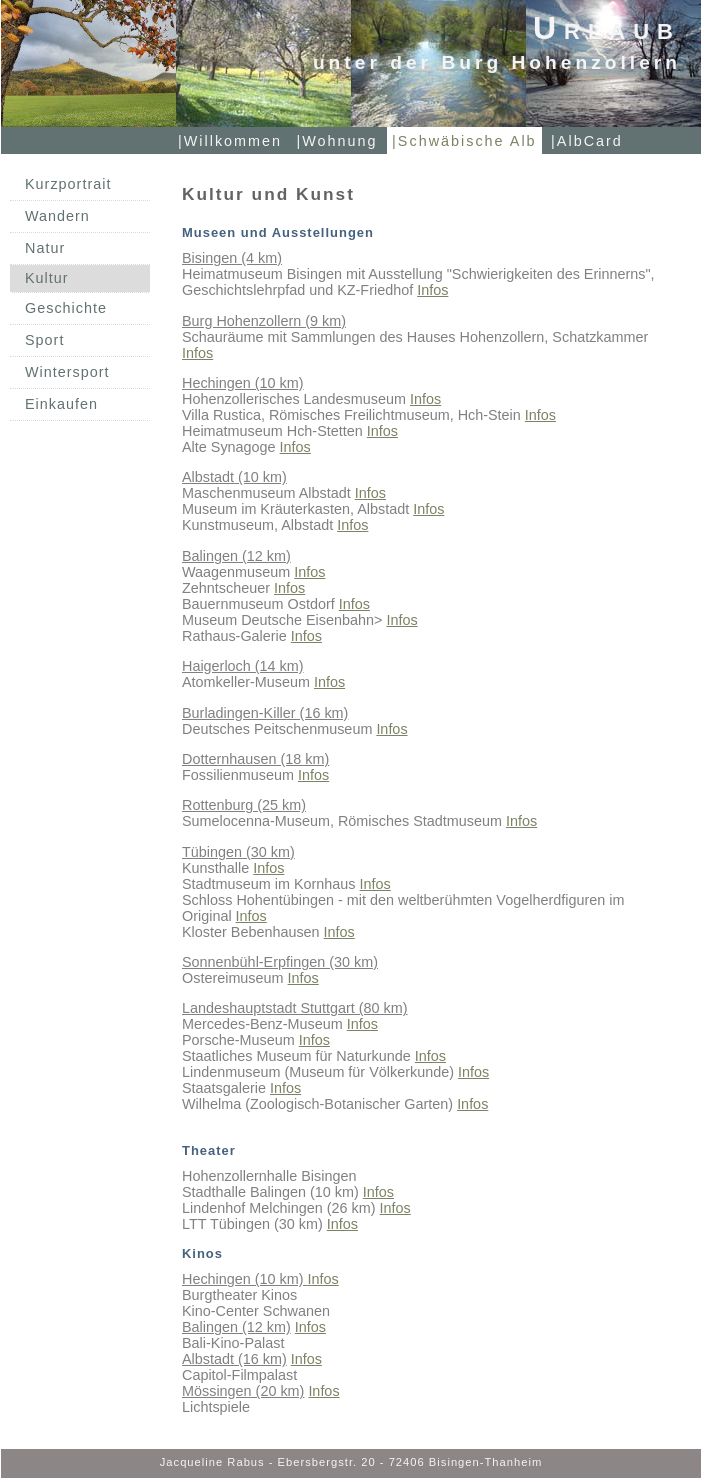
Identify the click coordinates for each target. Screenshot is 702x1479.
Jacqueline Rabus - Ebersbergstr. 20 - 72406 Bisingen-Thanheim (351, 1462)
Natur (45, 248)
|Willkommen (230, 141)
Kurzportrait (68, 184)
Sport (44, 340)
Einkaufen (61, 404)
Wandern (57, 216)
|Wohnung (337, 141)
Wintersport (67, 372)
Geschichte (66, 308)
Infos (432, 290)
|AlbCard (587, 141)
